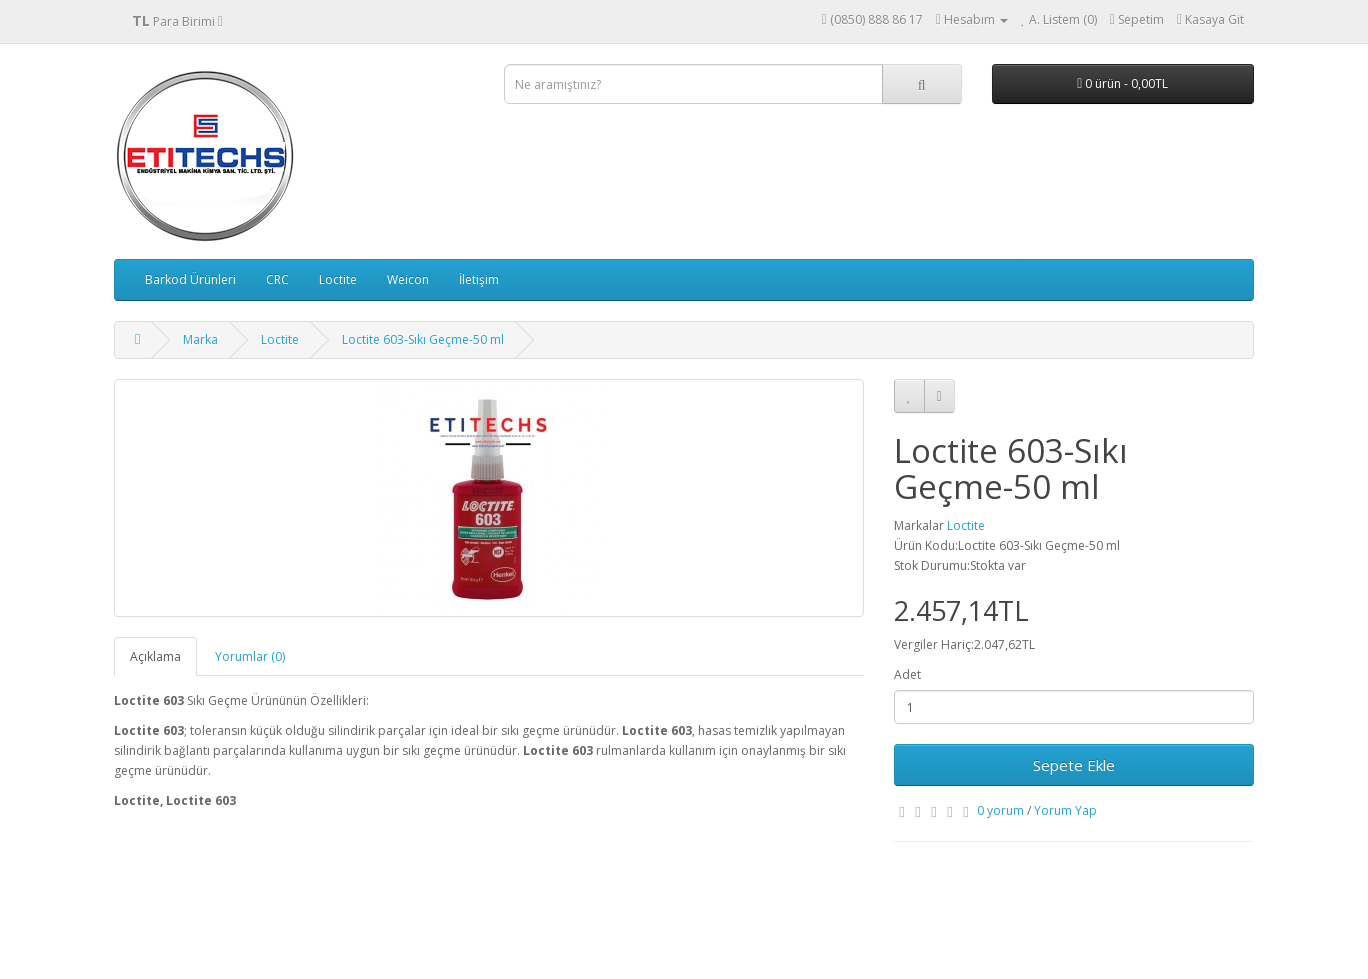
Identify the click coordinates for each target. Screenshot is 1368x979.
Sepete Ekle (1074, 765)
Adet (907, 674)
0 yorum (1000, 810)
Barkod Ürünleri (190, 279)
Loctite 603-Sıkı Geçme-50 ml (423, 339)
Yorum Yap (1065, 810)
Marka (200, 339)
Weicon (408, 279)
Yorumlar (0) (250, 656)
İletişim (479, 279)
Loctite (338, 279)
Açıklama (155, 656)
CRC (277, 279)
